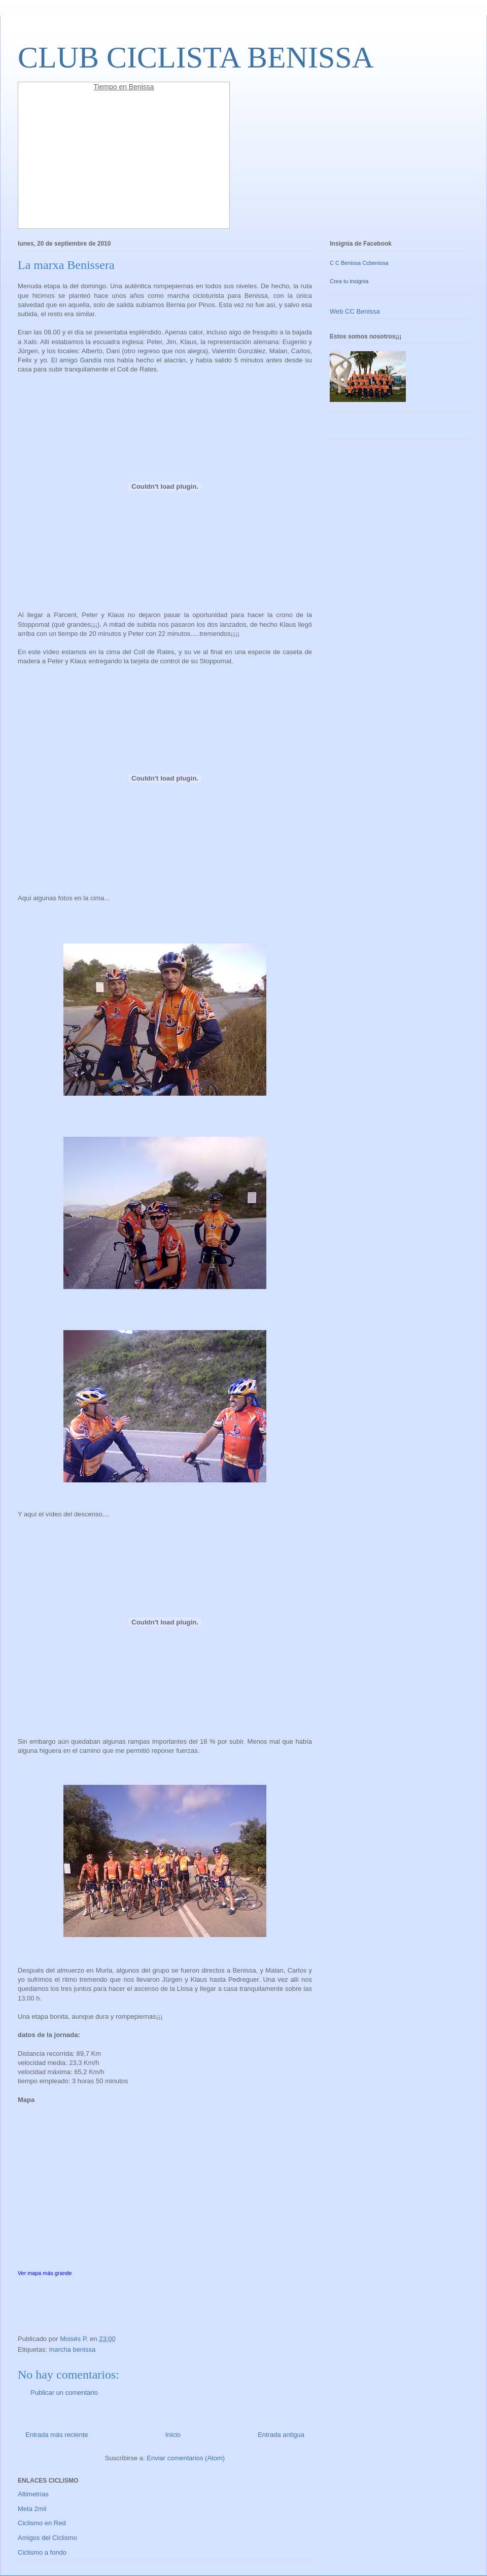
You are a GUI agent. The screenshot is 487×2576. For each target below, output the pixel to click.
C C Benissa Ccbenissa (359, 263)
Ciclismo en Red (42, 2523)
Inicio (173, 2434)
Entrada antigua (281, 2434)
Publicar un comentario (64, 2392)
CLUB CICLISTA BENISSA (196, 57)
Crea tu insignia (349, 281)
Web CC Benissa (355, 311)
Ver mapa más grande (45, 2273)
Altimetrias (33, 2494)
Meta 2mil (32, 2509)
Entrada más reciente (56, 2434)
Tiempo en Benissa (123, 87)
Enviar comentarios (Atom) (186, 2458)
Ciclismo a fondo (42, 2552)
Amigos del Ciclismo (47, 2537)
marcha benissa (72, 2349)
